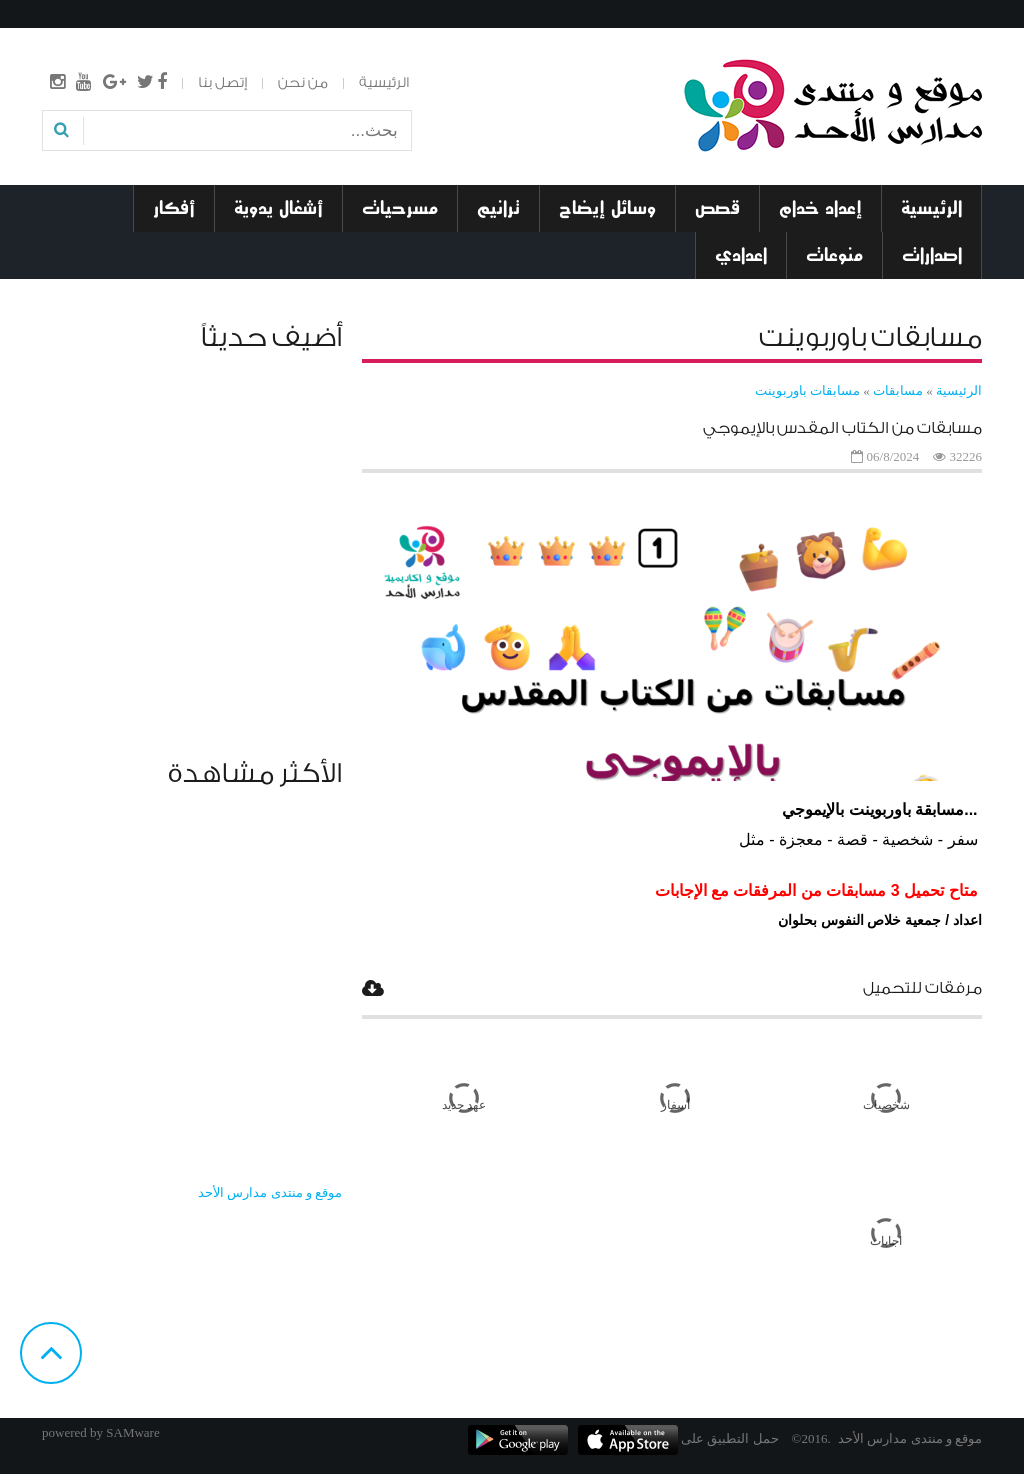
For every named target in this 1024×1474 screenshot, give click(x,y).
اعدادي (741, 255)
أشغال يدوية (278, 208)
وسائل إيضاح (607, 208)
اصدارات (932, 255)
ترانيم (498, 208)
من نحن (303, 83)
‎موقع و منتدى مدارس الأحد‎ (270, 1192)
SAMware (132, 1432)
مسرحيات (400, 208)
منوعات (834, 255)
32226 (966, 456)
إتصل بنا (222, 83)
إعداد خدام (820, 208)
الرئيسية (384, 83)
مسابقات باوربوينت (807, 390)
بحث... (410, 117)
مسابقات (896, 390)
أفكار (174, 208)
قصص (717, 208)
